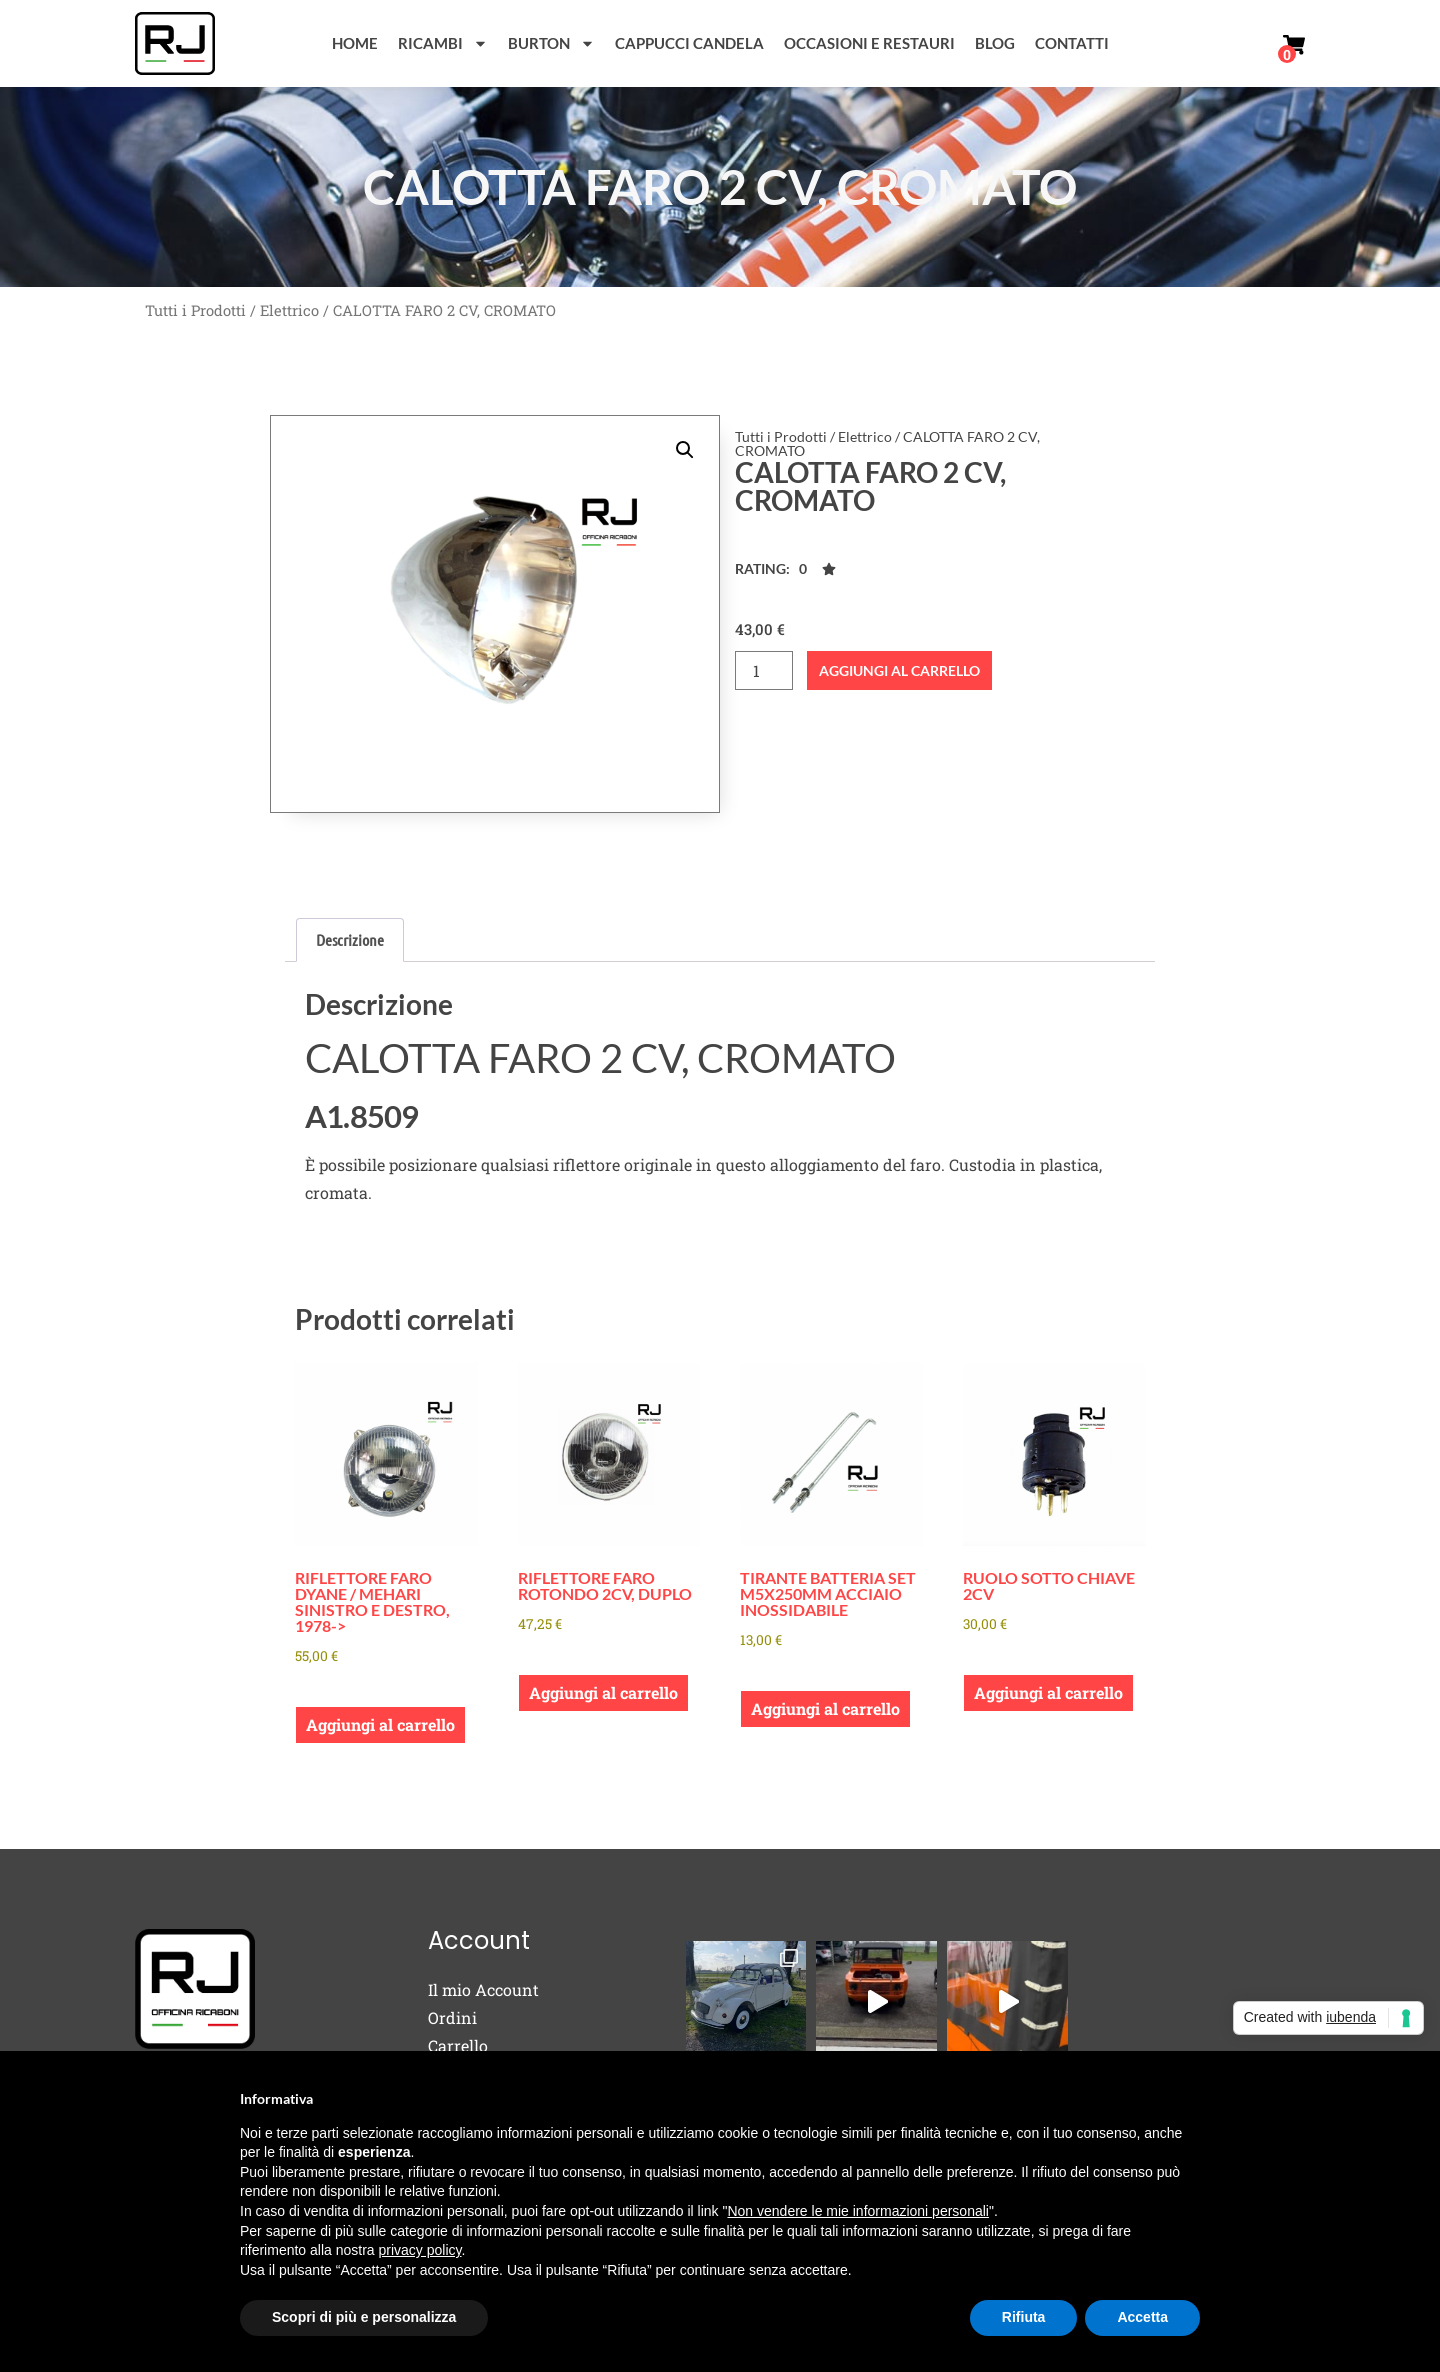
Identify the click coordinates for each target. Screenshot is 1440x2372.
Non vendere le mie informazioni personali (857, 2211)
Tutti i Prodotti (195, 310)
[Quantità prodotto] (764, 670)
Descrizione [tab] (350, 939)
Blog (995, 43)
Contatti (1072, 43)
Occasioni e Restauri (869, 43)
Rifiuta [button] (1024, 2317)
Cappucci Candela (689, 43)
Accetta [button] (1142, 2317)
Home (355, 43)
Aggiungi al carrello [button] (380, 1724)
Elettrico (289, 310)
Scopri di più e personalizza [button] (364, 2317)
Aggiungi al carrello (899, 670)
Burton (551, 43)
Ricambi (443, 43)
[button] (685, 450)
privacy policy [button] (420, 2250)
